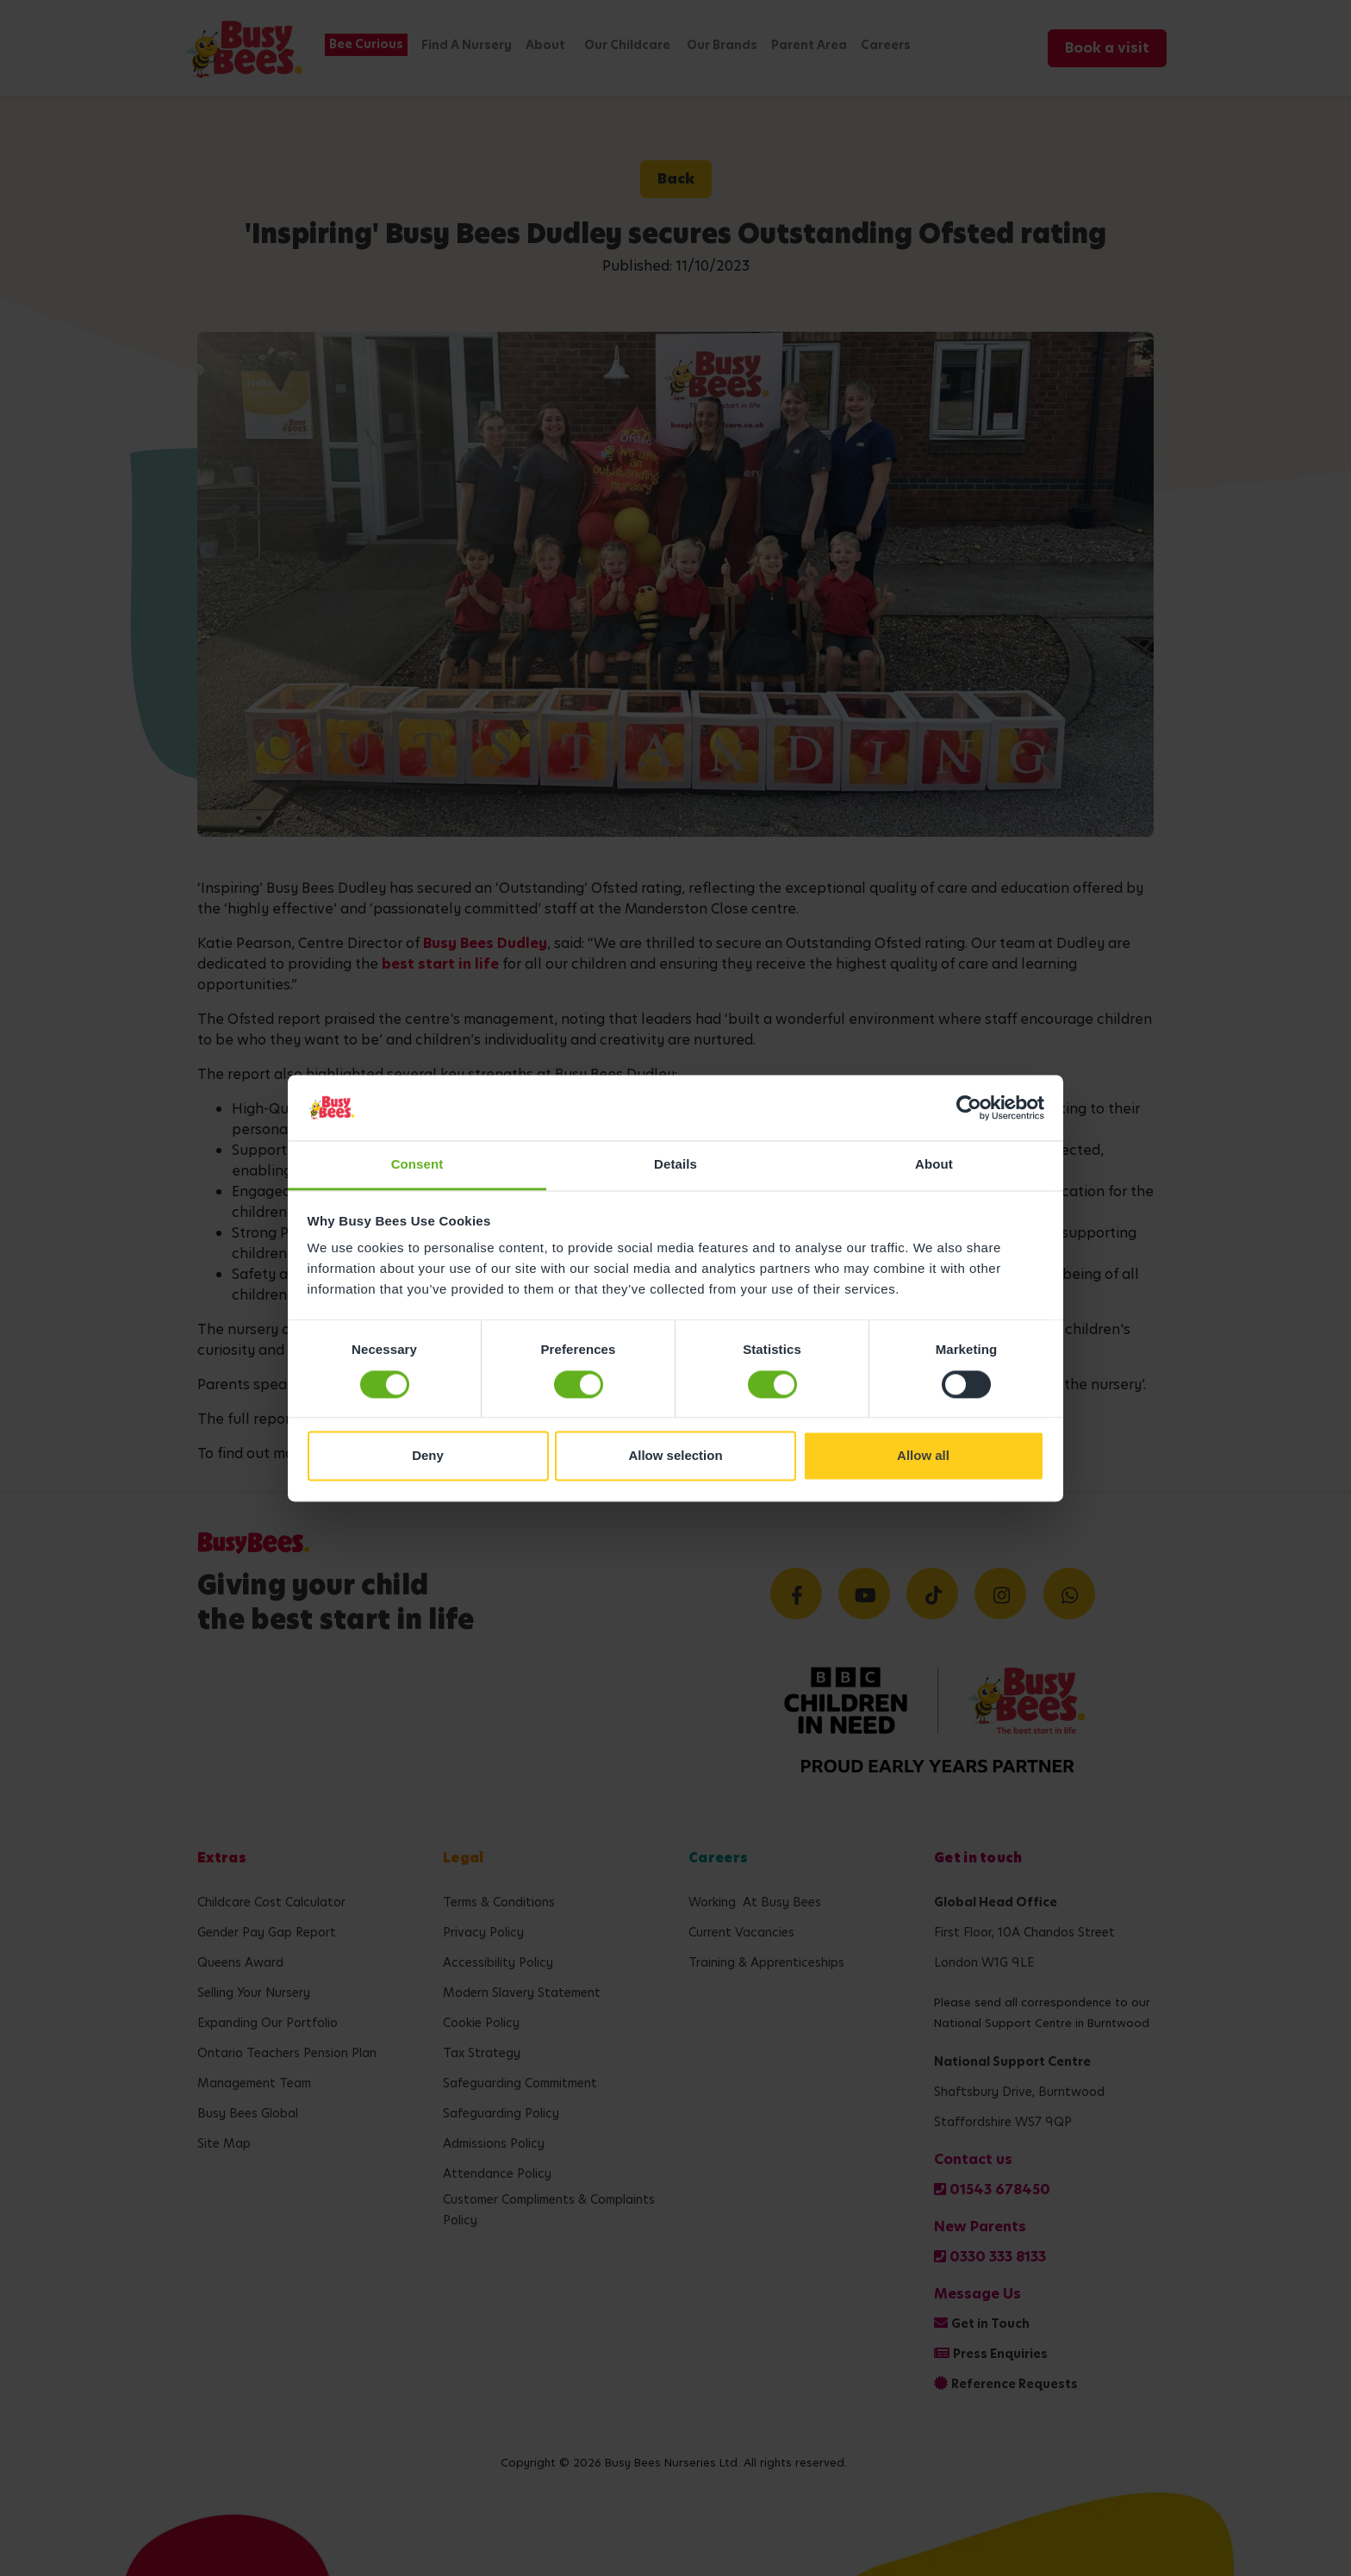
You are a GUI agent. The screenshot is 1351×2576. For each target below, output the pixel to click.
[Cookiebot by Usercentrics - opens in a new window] (968, 1107)
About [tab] (934, 1164)
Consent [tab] (417, 1164)
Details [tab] (675, 1164)
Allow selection (675, 1456)
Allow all (923, 1456)
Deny (428, 1456)
